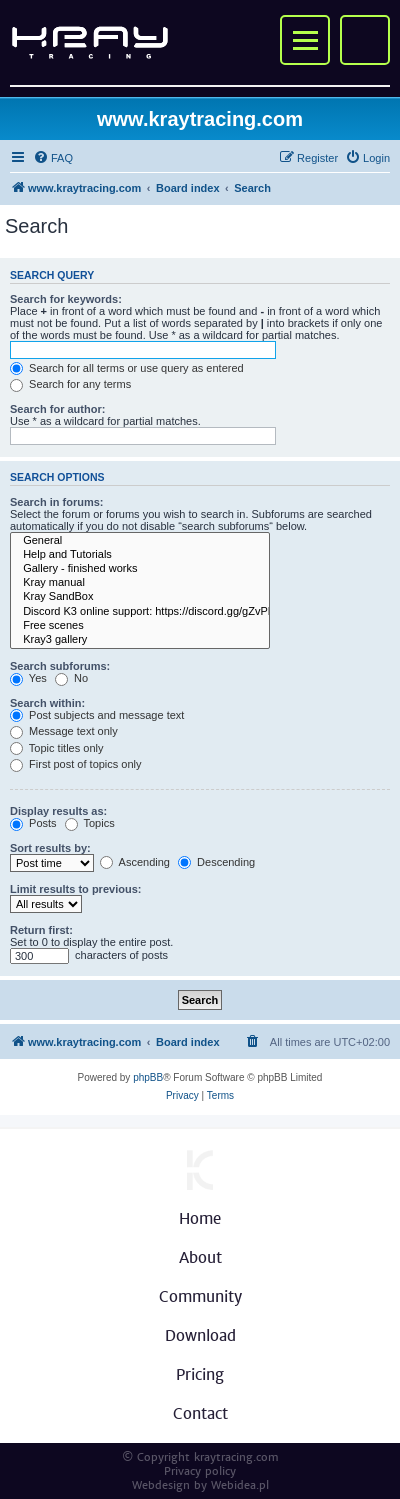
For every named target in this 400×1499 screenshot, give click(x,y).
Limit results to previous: (75, 889)
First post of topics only (76, 764)
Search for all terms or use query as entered (127, 368)
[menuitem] (53, 158)
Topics (90, 823)
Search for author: (57, 409)
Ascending (135, 862)
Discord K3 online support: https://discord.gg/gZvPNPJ (140, 612)
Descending (216, 862)
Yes (28, 678)
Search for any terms (70, 384)
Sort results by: (50, 848)
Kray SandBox (140, 597)
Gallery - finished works (140, 569)
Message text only (64, 731)
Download (200, 1335)
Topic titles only (56, 748)
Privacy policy (200, 1471)
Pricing (200, 1374)
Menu (305, 40)
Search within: (47, 703)
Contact (200, 1413)
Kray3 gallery (140, 640)
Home (200, 1218)
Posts (33, 823)
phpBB (148, 1077)
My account (365, 40)
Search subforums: (60, 666)
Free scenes (140, 626)
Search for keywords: (66, 299)
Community (200, 1296)
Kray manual (140, 583)
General (140, 541)
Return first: (41, 930)
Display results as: (58, 811)
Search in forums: (57, 502)
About (200, 1257)
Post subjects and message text (97, 715)
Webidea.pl (240, 1485)
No (71, 678)
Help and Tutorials (140, 555)
